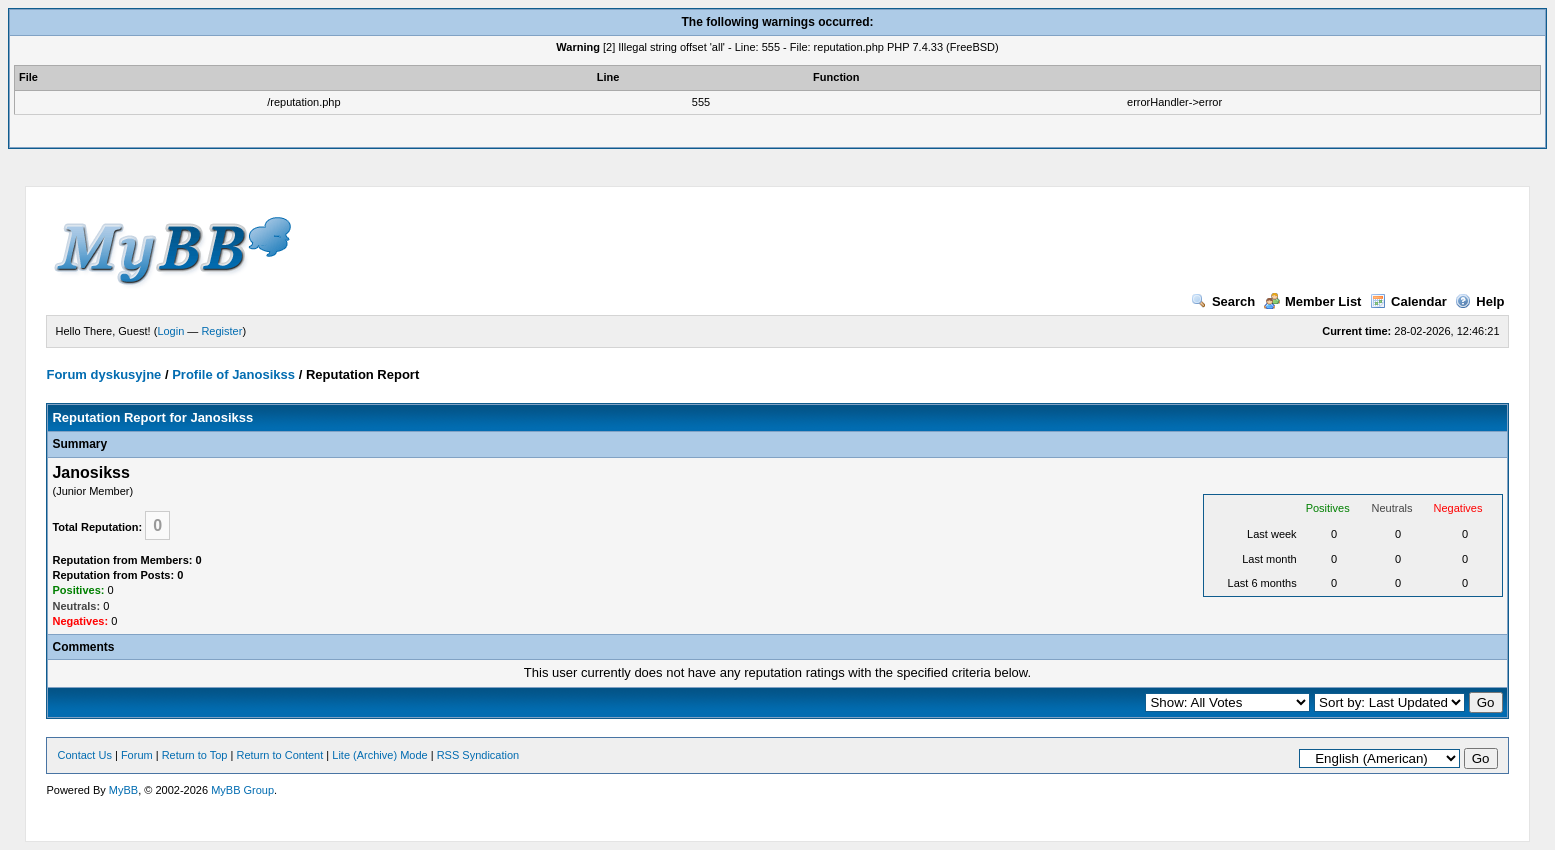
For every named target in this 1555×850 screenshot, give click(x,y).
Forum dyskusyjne (103, 374)
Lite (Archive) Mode (379, 755)
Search (1223, 301)
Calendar (1408, 301)
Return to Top (195, 755)
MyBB (123, 790)
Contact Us (84, 755)
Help (1479, 301)
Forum (137, 755)
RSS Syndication (478, 755)
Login (170, 331)
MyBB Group (242, 790)
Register (221, 331)
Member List (1313, 301)
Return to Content (279, 755)
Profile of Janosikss (233, 374)
